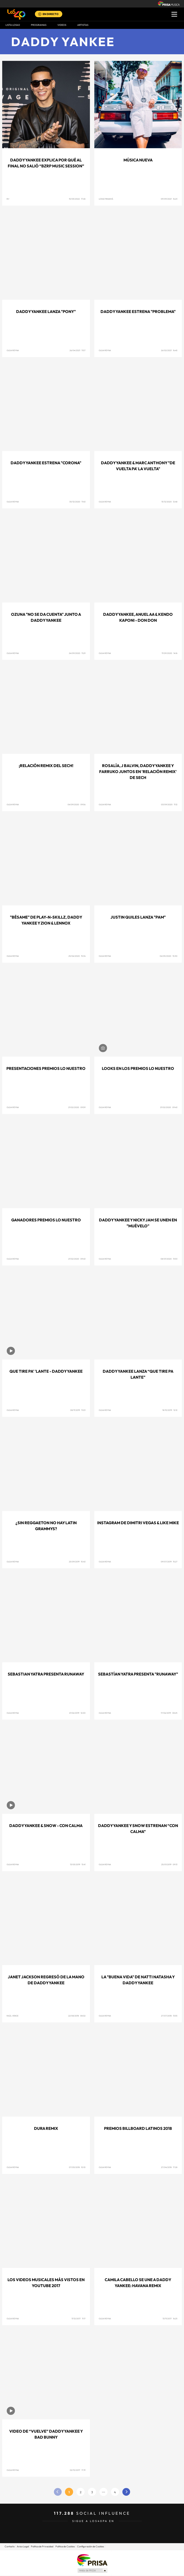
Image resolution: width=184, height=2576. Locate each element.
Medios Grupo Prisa (92, 2570)
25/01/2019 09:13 (169, 1864)
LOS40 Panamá (106, 199)
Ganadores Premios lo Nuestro (46, 1219)
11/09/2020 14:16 (169, 653)
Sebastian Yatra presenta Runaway (46, 1674)
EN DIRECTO (51, 14)
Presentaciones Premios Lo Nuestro (45, 1068)
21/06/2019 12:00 (77, 1713)
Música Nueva (138, 160)
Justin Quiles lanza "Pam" (138, 917)
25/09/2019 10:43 (77, 1561)
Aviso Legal (23, 2546)
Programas (38, 24)
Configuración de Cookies (90, 2546)
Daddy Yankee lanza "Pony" (46, 311)
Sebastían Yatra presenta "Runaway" (138, 1674)
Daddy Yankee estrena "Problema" (138, 311)
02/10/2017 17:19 (77, 2470)
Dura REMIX (46, 2128)
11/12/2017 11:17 (78, 2318)
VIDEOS (61, 24)
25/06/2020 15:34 (76, 956)
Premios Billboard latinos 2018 (138, 2128)
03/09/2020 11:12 (169, 804)
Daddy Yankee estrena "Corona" (46, 462)
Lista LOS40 (13, 24)
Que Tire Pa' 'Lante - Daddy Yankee (46, 1371)
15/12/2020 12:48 (169, 501)
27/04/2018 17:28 (169, 2167)
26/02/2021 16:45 (169, 350)
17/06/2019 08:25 (169, 1713)
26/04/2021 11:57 (77, 350)
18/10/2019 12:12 (169, 1410)
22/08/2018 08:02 (76, 2015)
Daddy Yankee (63, 41)
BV (8, 199)
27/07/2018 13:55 (169, 2015)
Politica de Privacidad (42, 2546)
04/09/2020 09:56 (76, 804)
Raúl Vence (12, 2015)
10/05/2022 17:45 (77, 199)
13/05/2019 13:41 (77, 1864)
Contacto (10, 2546)
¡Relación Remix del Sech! (46, 765)
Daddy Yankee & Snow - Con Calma (46, 1825)
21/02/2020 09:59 (76, 1107)
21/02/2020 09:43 (168, 1107)
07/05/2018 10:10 (77, 2167)
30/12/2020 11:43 (77, 501)
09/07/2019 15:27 (169, 1561)
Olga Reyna (13, 350)
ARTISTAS (82, 24)
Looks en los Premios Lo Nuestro (138, 1068)
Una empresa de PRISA (92, 2560)
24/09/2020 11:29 (77, 653)
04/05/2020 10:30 (168, 956)
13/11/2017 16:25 (170, 2318)
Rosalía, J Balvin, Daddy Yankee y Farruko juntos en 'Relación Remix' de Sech (138, 771)
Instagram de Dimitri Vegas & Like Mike (138, 1522)
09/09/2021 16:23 (169, 199)
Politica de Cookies (65, 2546)
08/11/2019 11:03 (77, 1410)
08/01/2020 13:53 (169, 1259)
